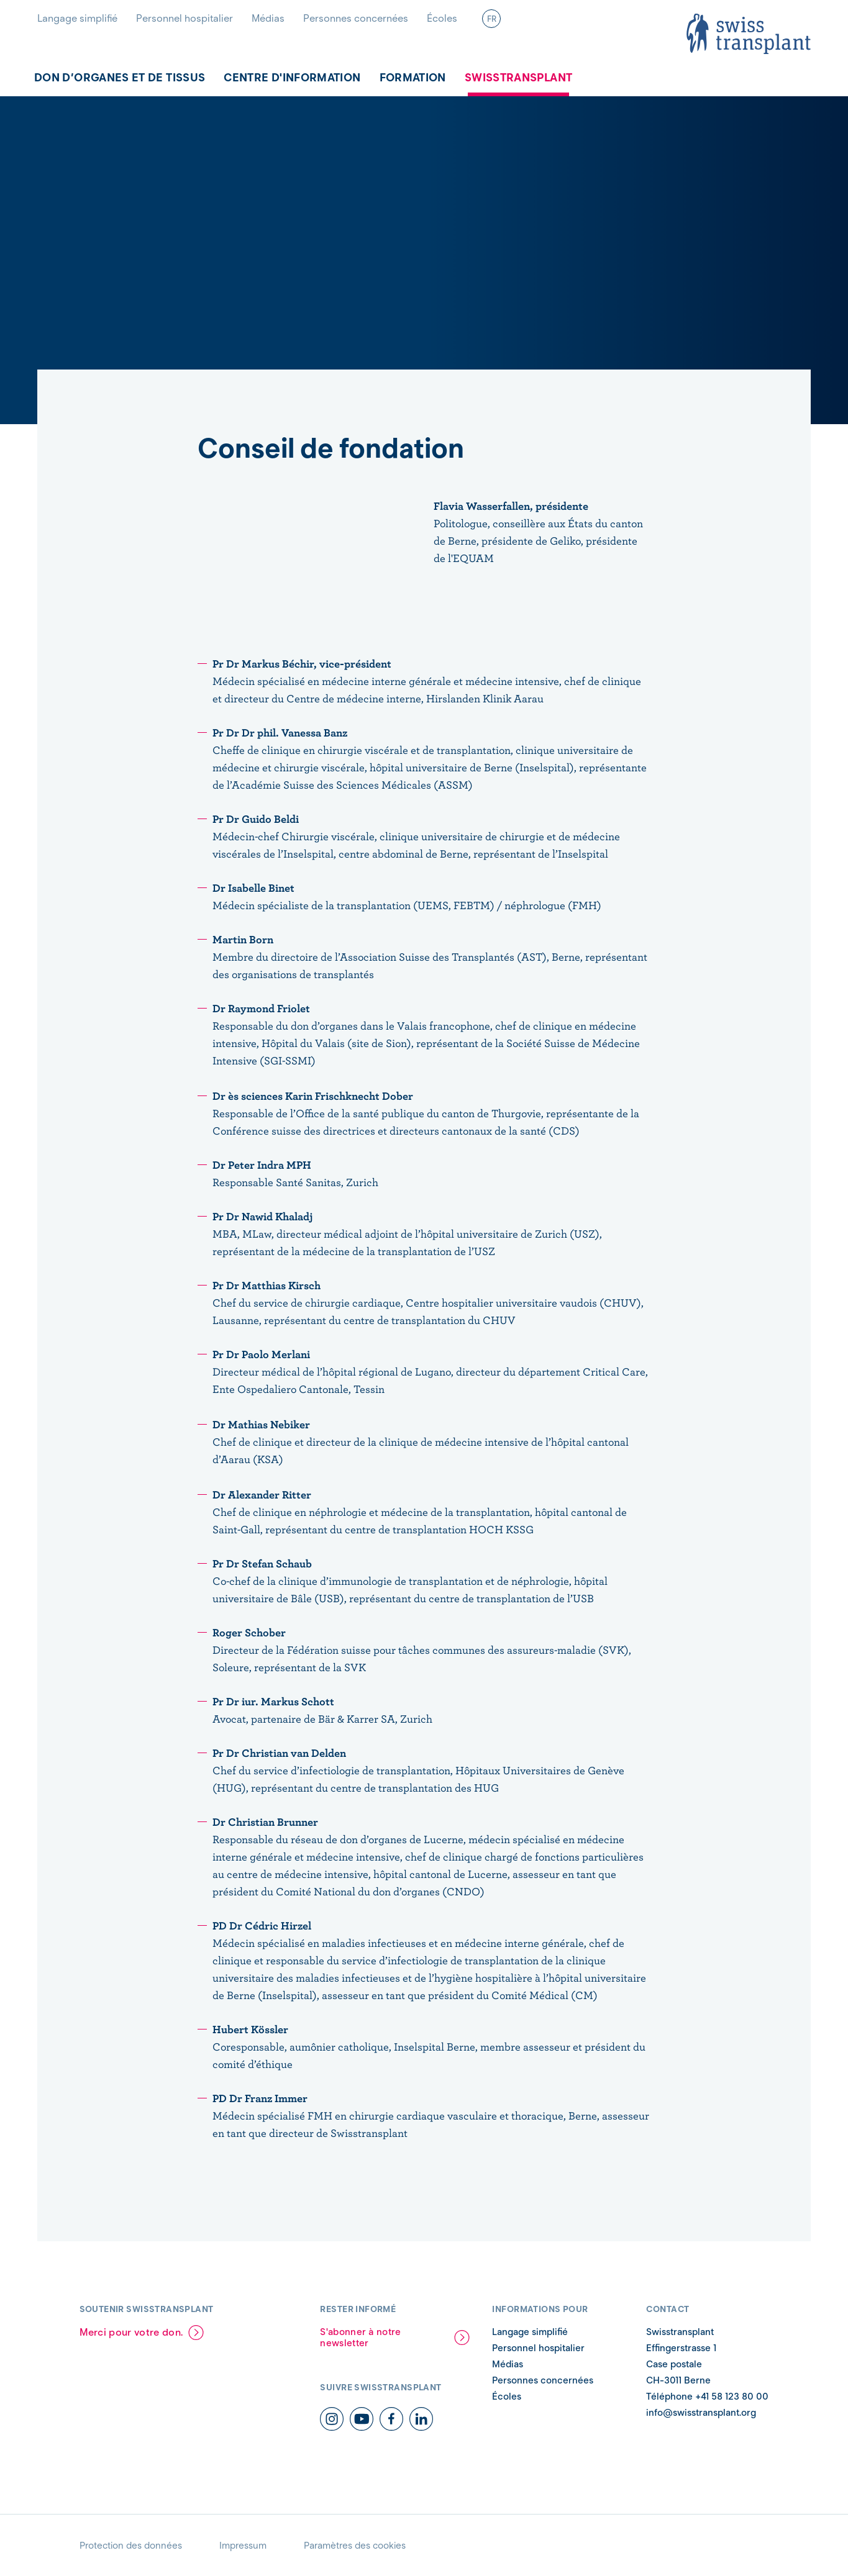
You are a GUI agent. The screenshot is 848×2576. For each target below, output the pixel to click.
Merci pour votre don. (131, 2332)
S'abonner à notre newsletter (360, 2337)
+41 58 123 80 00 (730, 2396)
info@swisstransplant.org (701, 2412)
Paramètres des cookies (355, 2545)
